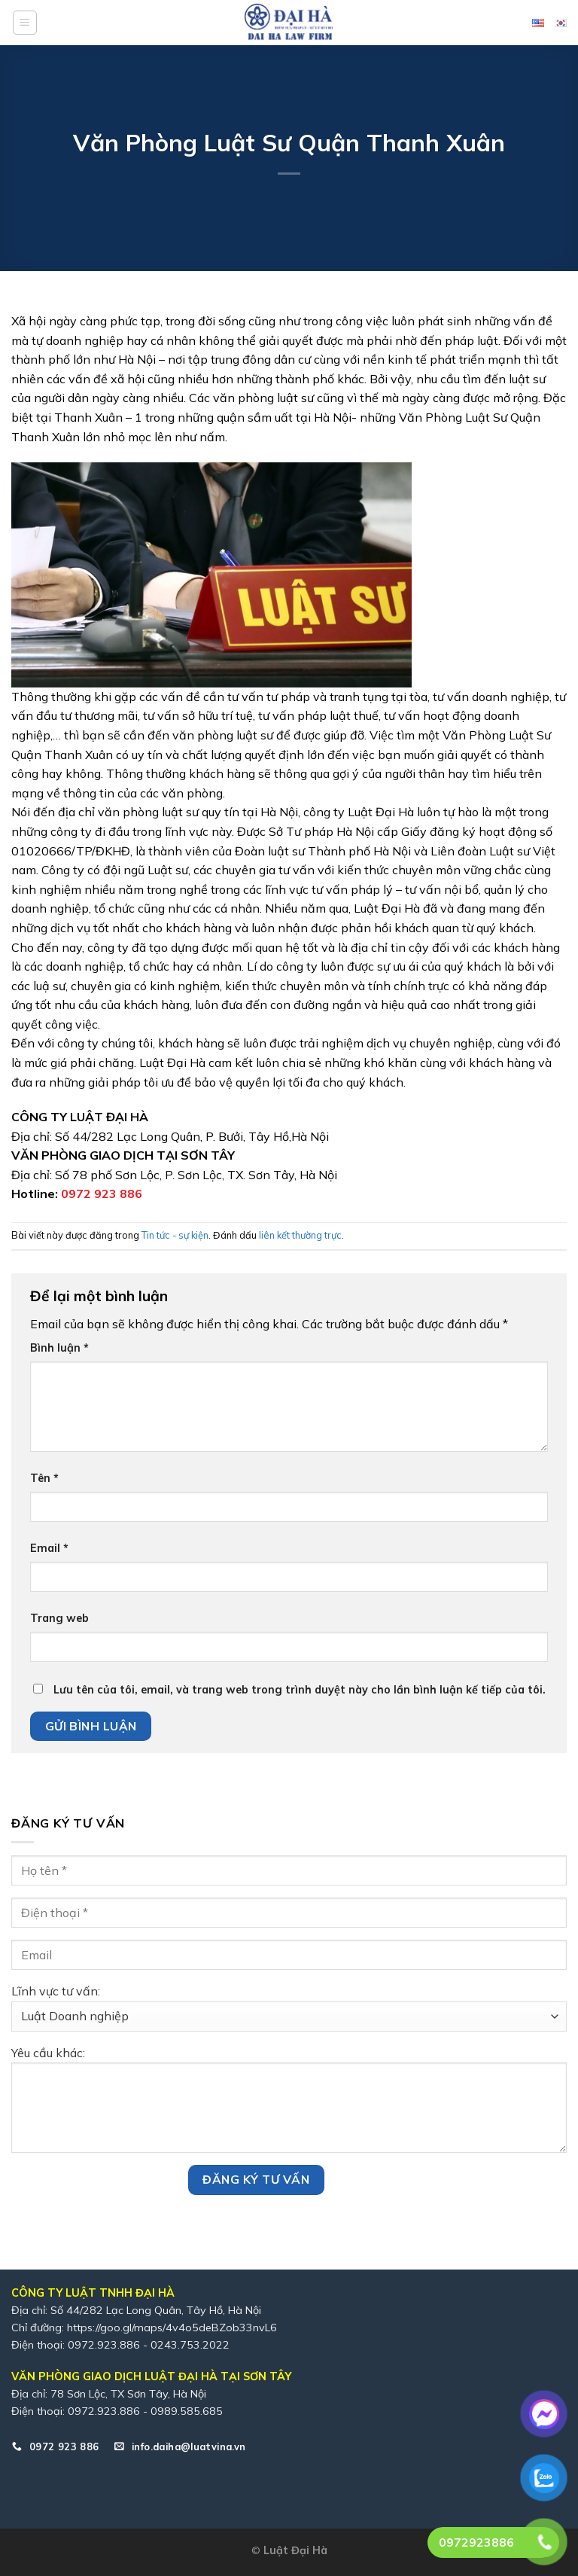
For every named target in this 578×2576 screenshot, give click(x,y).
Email (49, 1548)
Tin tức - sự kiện (174, 1235)
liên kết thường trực (300, 1235)
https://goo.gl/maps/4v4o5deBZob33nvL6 (172, 2327)
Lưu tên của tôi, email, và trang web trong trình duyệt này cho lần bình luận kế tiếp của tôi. (299, 1690)
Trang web (59, 1618)
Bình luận (59, 1348)
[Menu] (25, 23)
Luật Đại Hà (295, 2550)
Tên (44, 1478)
